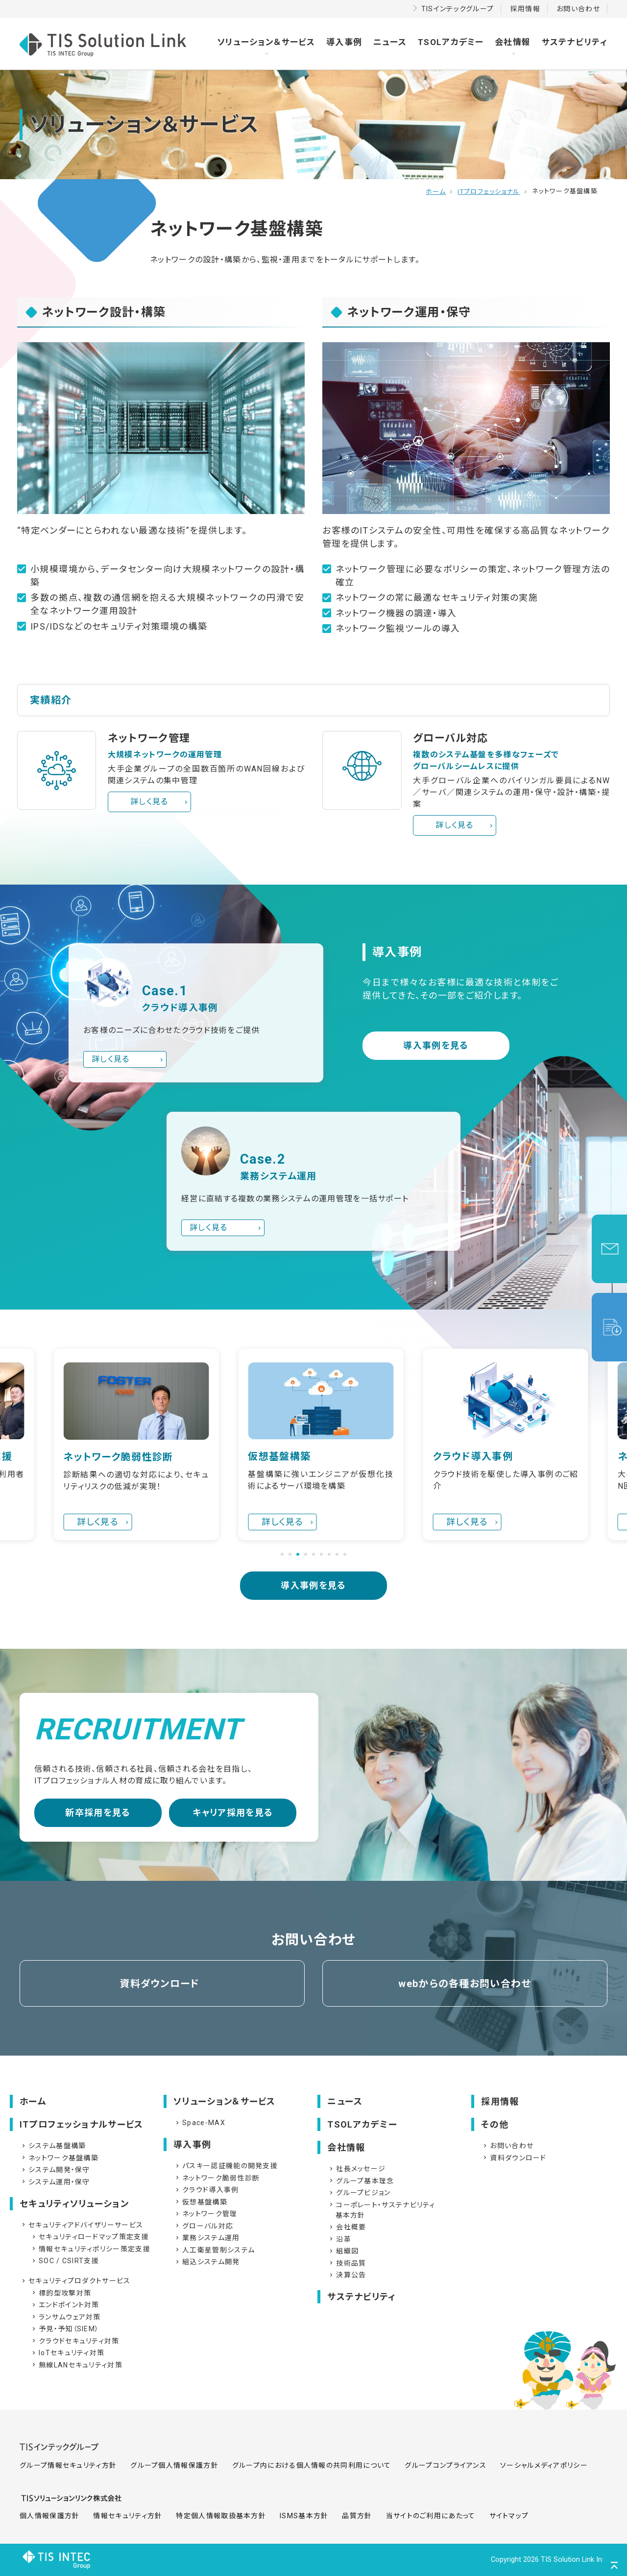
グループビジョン (359, 2193)
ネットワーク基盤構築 (59, 2158)
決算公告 (347, 2275)
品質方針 (357, 2516)
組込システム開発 (207, 2262)
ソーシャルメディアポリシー (544, 2465)
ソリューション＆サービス (266, 42)
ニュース (390, 42)
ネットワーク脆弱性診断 (217, 2178)
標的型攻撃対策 (60, 2293)
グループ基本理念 (361, 2181)
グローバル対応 (203, 2226)
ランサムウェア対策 (65, 2317)
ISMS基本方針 (304, 2516)
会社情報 (513, 42)
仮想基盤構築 (200, 2202)
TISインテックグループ (457, 9)
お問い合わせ (578, 9)
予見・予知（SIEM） (64, 2329)
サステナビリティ (574, 42)
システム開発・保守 (55, 2170)
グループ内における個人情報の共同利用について (311, 2465)
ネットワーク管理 (205, 2214)
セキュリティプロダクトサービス (75, 2281)
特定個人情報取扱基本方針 (221, 2516)
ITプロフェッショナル (489, 191)
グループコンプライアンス (445, 2465)
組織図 (343, 2251)
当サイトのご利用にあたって (431, 2516)
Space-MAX (199, 2123)
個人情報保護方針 (49, 2516)
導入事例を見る (435, 1045)
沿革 (339, 2239)
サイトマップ (509, 2516)
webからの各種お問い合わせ (464, 1984)
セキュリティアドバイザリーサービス (81, 2225)
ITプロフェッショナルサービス (82, 2124)
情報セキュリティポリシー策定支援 (90, 2249)
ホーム (436, 191)
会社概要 (347, 2227)
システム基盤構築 (53, 2146)
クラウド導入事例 (206, 2190)
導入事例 (344, 42)
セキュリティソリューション (74, 2204)
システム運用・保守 (55, 2182)
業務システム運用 (207, 2238)
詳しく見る (149, 801)
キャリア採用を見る (233, 1812)
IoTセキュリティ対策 (67, 2353)
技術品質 (347, 2263)
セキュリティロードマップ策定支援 (89, 2237)
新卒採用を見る (97, 1812)
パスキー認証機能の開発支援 (226, 2166)
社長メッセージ (357, 2169)
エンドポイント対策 (64, 2305)
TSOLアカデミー (451, 42)
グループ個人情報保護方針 (174, 2465)
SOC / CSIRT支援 (64, 2261)
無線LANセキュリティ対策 (76, 2365)
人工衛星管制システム (214, 2250)
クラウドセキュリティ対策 (75, 2341)
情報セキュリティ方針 (127, 2516)
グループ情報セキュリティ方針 (68, 2465)
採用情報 (525, 9)
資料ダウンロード (159, 1984)
